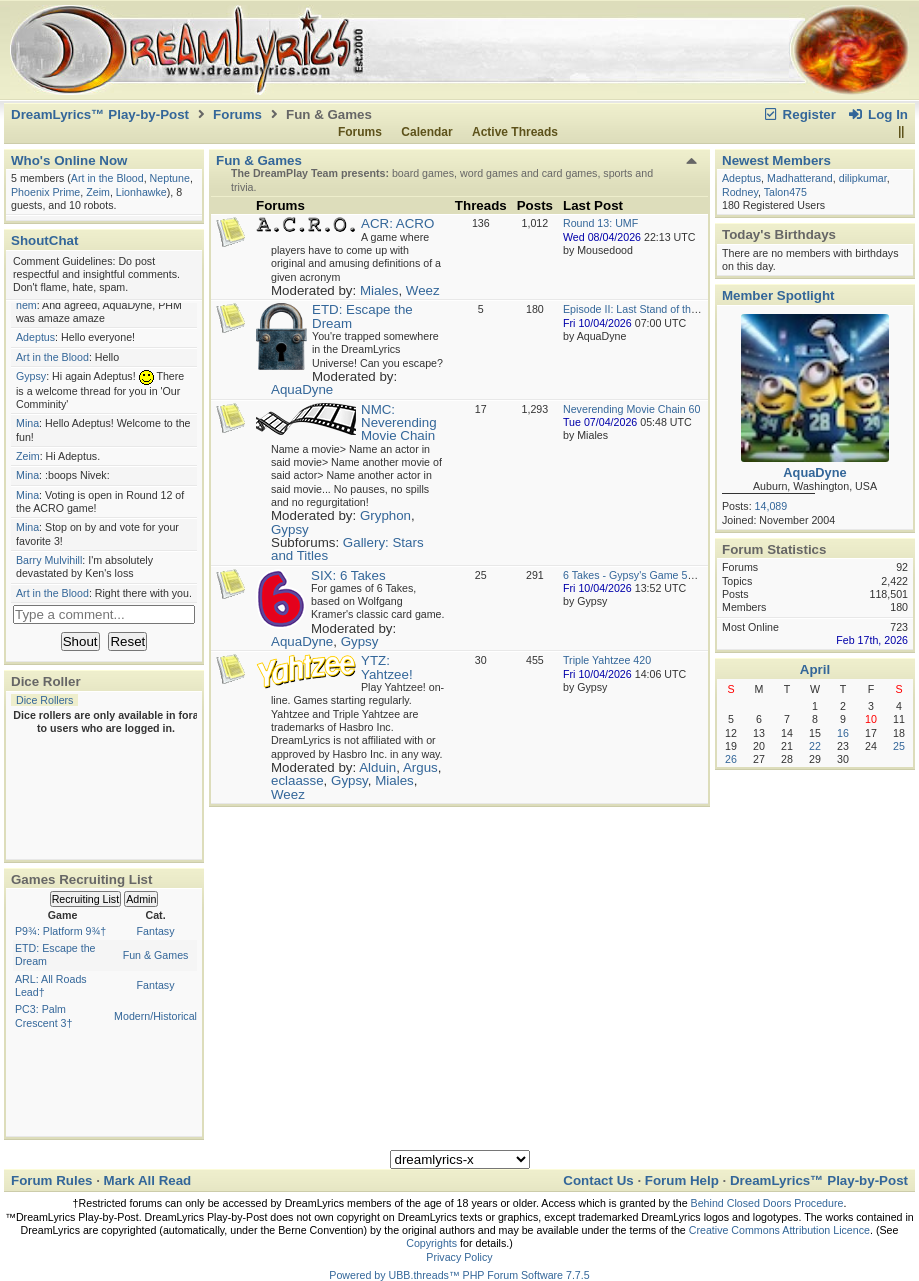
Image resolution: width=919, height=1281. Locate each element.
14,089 (771, 506)
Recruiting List (86, 899)
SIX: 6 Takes (348, 575)
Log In (878, 114)
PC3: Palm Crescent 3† (43, 1015)
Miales (379, 290)
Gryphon (385, 515)
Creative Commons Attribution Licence (779, 1230)
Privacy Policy (459, 1257)
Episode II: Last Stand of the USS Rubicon (663, 309)
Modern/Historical (155, 1016)
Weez (423, 290)
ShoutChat (44, 240)
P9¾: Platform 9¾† (60, 931)
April (815, 669)
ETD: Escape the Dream (362, 316)
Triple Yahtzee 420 (607, 660)
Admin (141, 899)
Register (799, 114)
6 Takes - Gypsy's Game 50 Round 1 (650, 575)
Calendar (426, 132)
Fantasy (156, 931)
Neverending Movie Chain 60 (631, 409)
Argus (420, 767)
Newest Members (776, 160)
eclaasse (297, 780)
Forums (237, 114)
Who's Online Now (69, 160)
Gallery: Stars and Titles (347, 549)
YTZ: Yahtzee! (387, 667)
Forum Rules (51, 1180)
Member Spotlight (778, 295)
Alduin (377, 767)
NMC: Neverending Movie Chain (399, 423)
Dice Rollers (44, 700)
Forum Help (682, 1180)
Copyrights (431, 1243)
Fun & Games (156, 955)
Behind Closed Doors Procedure (767, 1203)
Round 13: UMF (600, 223)
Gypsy (290, 529)
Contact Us (598, 1180)
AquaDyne (302, 389)
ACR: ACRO (397, 223)
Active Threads (515, 132)
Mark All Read (148, 1180)
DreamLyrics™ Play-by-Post (100, 114)
